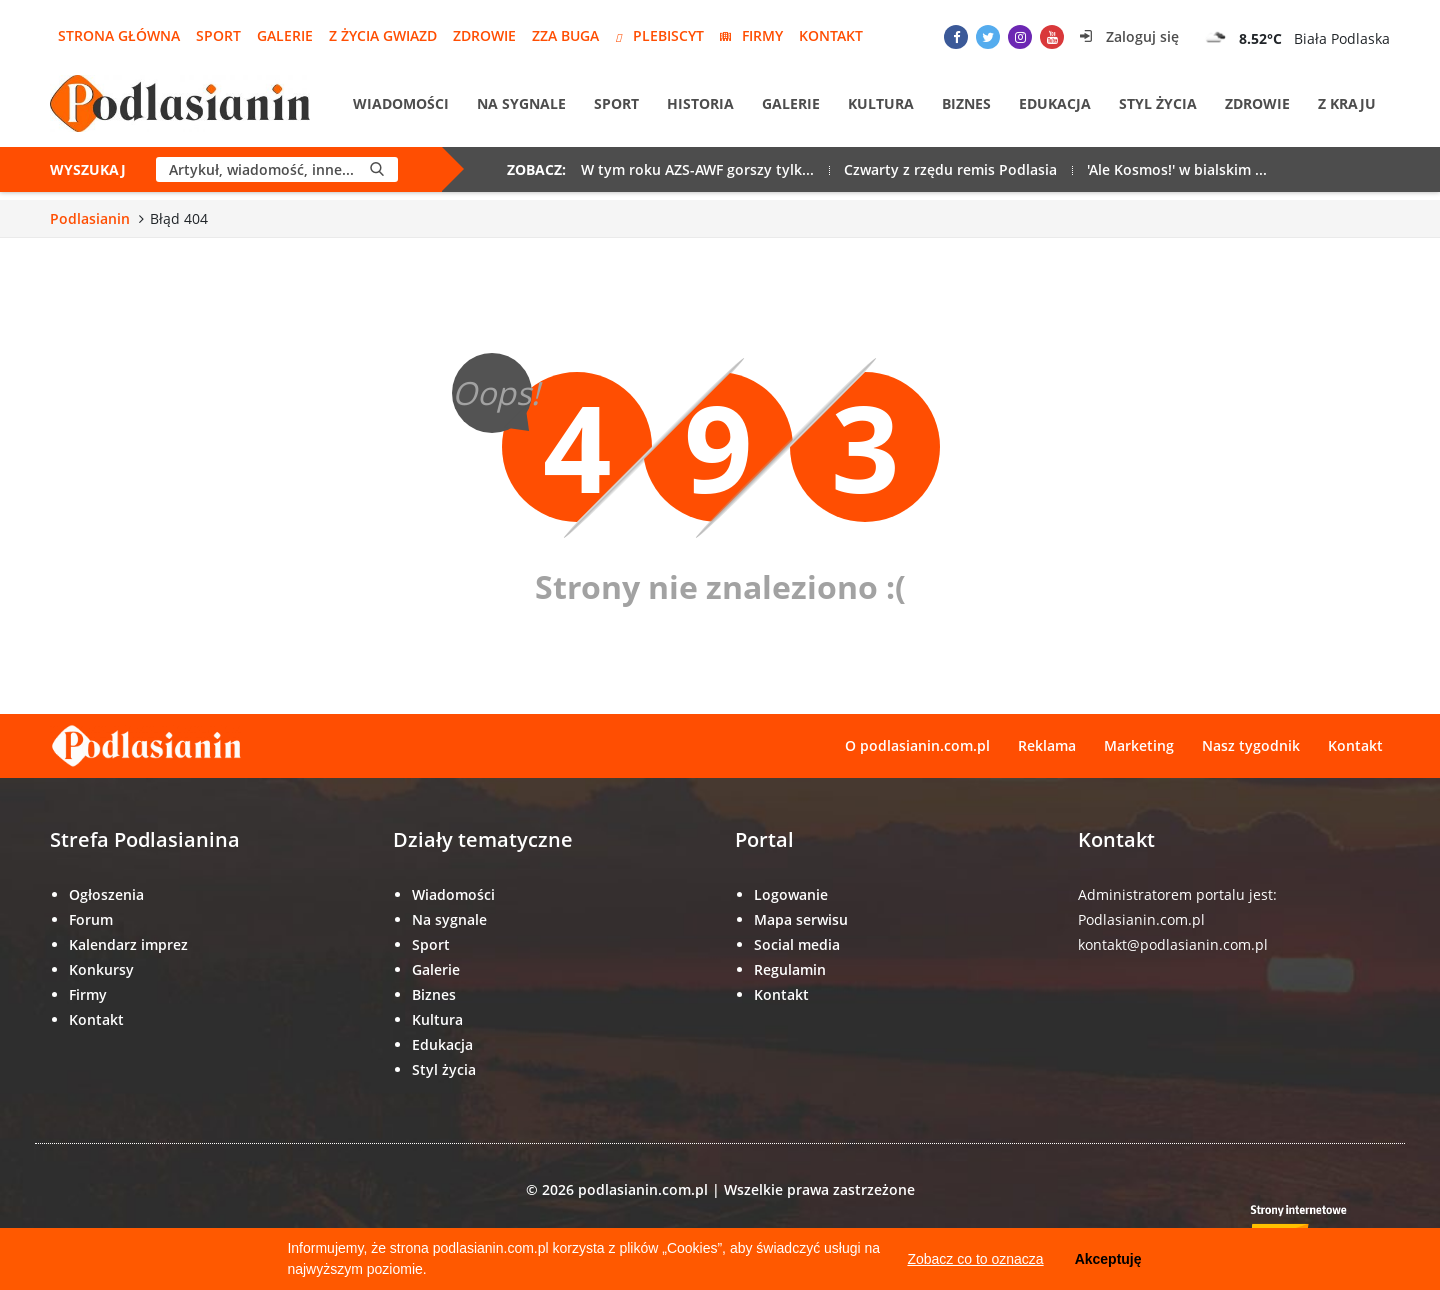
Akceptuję (1108, 1259)
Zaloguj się (1129, 36)
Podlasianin (90, 218)
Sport (218, 35)
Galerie (285, 35)
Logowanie (791, 894)
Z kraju (1347, 103)
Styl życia (1158, 103)
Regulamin (790, 969)
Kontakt (831, 35)
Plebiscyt (659, 35)
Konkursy (101, 969)
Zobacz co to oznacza (975, 1259)
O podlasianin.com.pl (917, 745)
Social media (797, 944)
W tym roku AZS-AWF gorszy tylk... (697, 169)
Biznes (966, 103)
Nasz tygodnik (1251, 745)
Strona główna (119, 35)
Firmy (751, 35)
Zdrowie (484, 35)
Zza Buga (565, 35)
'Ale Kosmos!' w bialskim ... (1177, 169)
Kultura (881, 103)
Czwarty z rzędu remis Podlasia (950, 169)
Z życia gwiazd (383, 35)
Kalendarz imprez (128, 944)
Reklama (1047, 745)
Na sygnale (521, 103)
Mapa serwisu (801, 919)
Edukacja (1055, 103)
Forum (91, 919)
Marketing (1139, 745)
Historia (700, 103)
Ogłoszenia (106, 894)
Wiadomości (401, 103)
